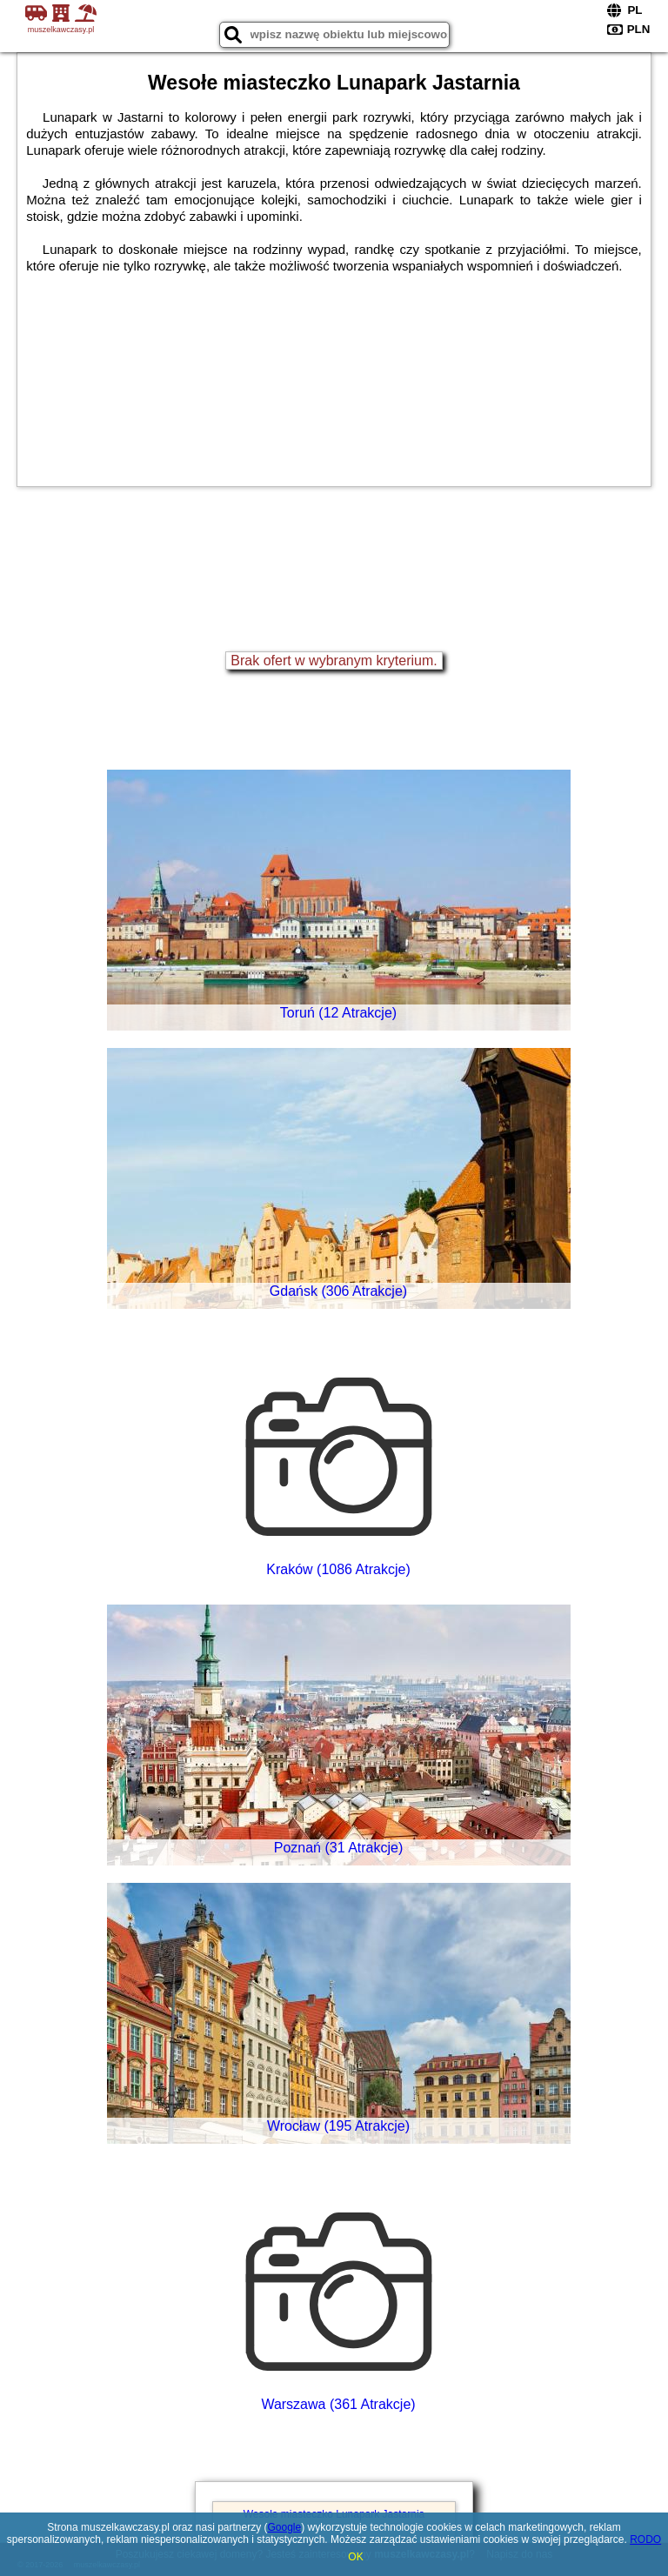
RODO (645, 2539)
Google (285, 2527)
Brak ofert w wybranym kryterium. (333, 660)
